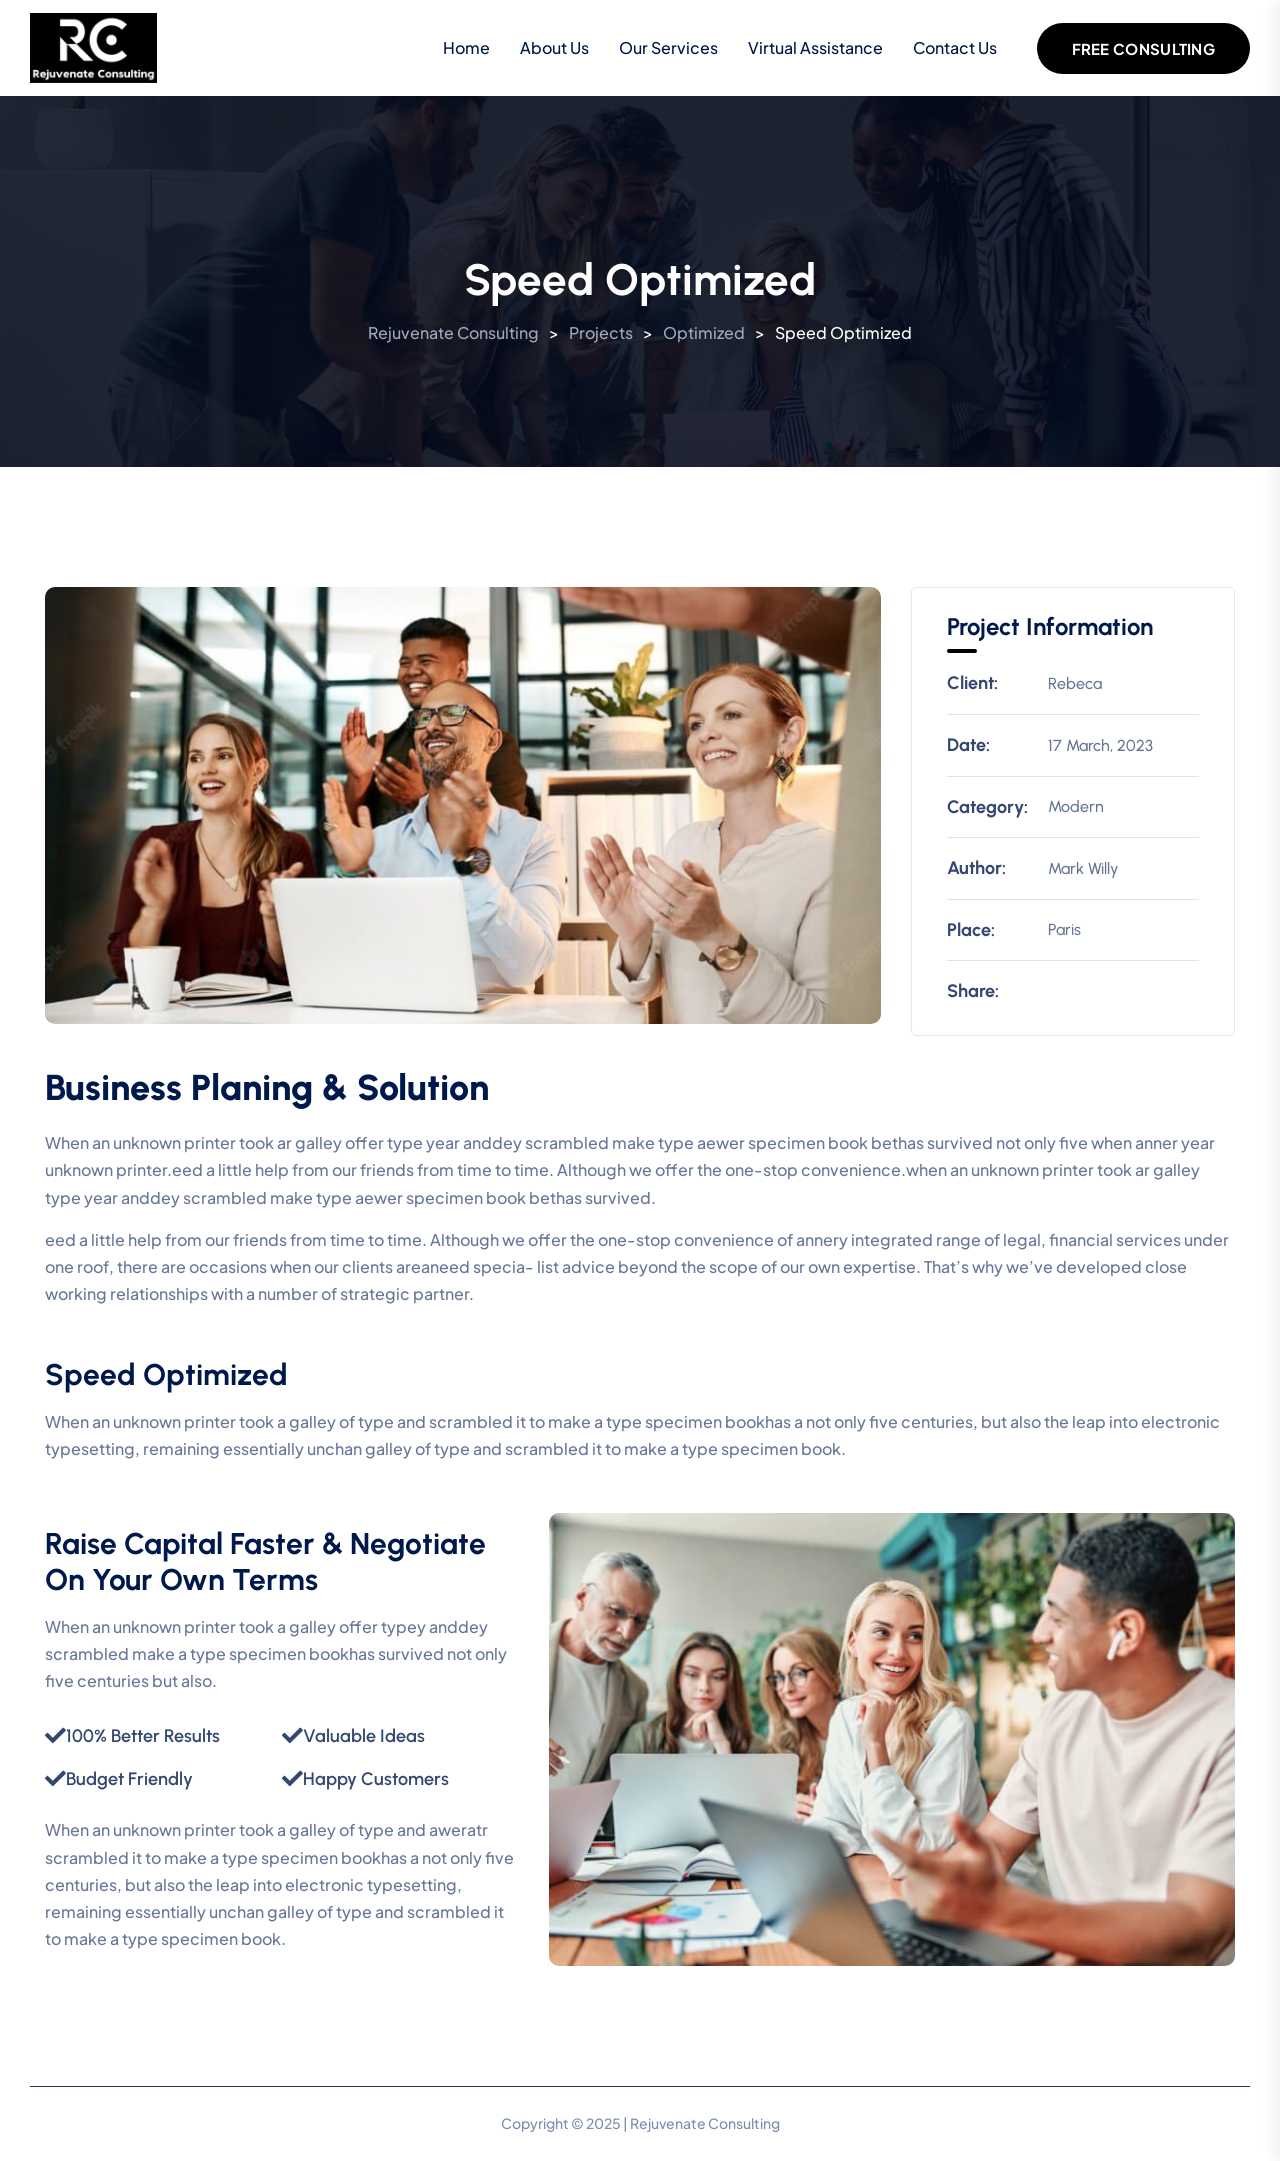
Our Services (668, 47)
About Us (554, 47)
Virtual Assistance (815, 47)
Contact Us (955, 47)
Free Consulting (1144, 48)
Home (466, 47)
